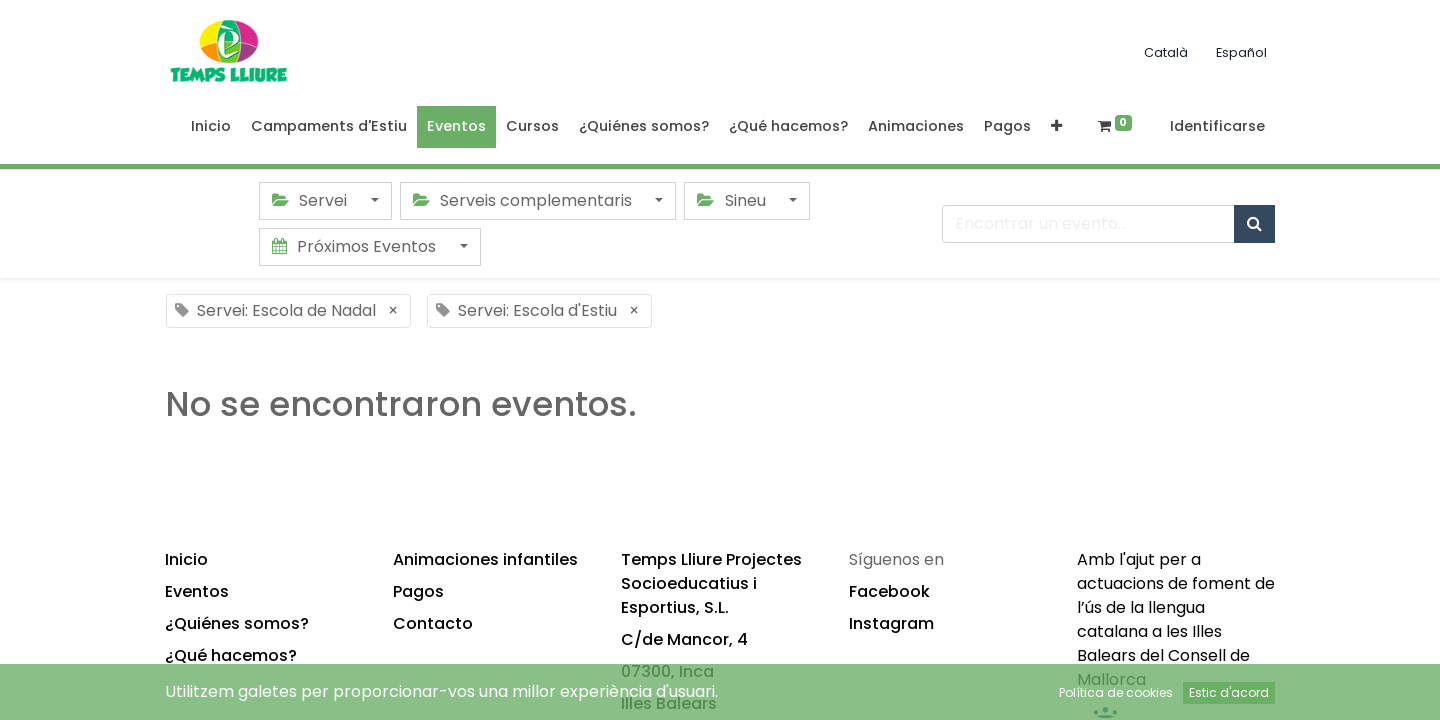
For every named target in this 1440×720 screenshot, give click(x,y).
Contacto (433, 623)
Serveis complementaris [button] (524, 200)
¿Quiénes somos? (237, 623)
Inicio (186, 559)
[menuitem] (211, 127)
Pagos (418, 591)
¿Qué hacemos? (231, 655)
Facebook (889, 591)
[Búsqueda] (1254, 224)
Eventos (197, 591)
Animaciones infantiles (485, 559)
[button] (1056, 127)
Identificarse (1217, 126)
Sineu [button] (733, 200)
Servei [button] (311, 200)
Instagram (891, 623)
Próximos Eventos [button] (356, 246)
